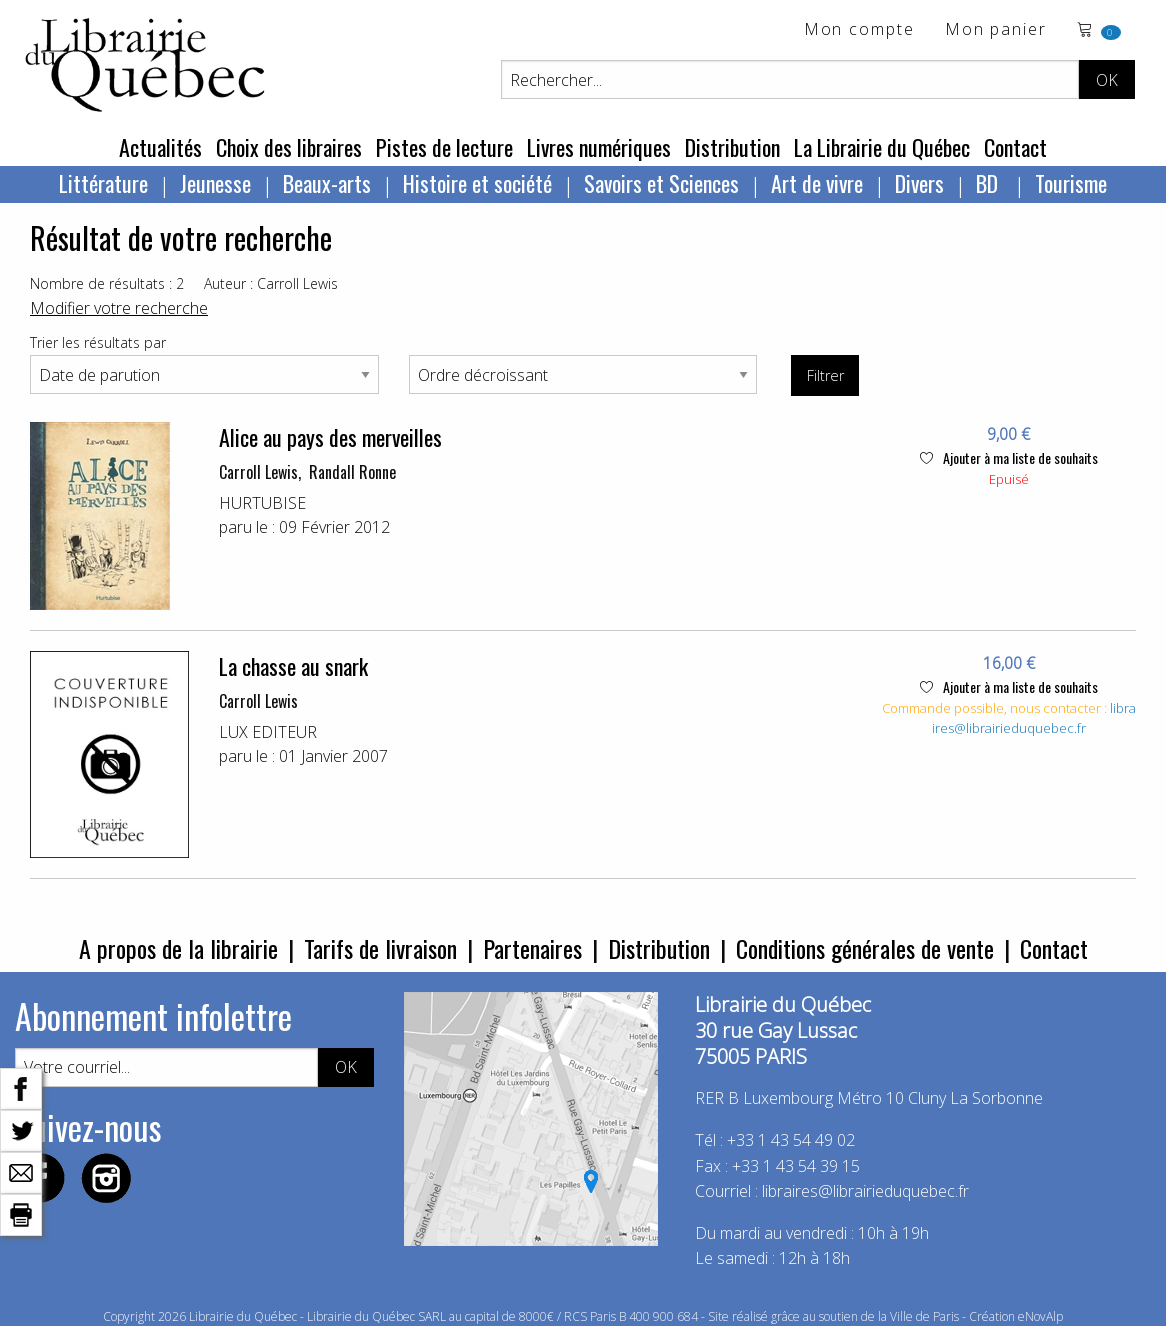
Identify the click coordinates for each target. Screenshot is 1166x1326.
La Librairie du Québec (882, 147)
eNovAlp (1040, 1316)
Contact (1015, 147)
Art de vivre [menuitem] (817, 183)
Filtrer (825, 375)
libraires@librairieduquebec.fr (1034, 718)
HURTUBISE (262, 503)
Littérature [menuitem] (103, 183)
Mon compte (859, 30)
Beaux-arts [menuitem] (327, 183)
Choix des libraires (289, 147)
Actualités (160, 147)
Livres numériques (599, 147)
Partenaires (532, 948)
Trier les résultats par (98, 342)
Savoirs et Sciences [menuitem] (661, 183)
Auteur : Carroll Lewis (271, 283)
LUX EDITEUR (268, 732)
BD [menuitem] (989, 183)
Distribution (732, 147)
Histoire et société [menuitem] (477, 183)
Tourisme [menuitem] (1071, 183)
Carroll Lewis (258, 472)
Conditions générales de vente (865, 948)
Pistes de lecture (444, 147)
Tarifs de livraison (380, 948)
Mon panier (996, 30)
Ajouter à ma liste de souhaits (1009, 457)
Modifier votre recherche (119, 308)
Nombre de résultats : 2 (107, 283)
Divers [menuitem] (919, 183)
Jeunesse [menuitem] (215, 183)
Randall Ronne (352, 472)
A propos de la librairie (178, 948)
